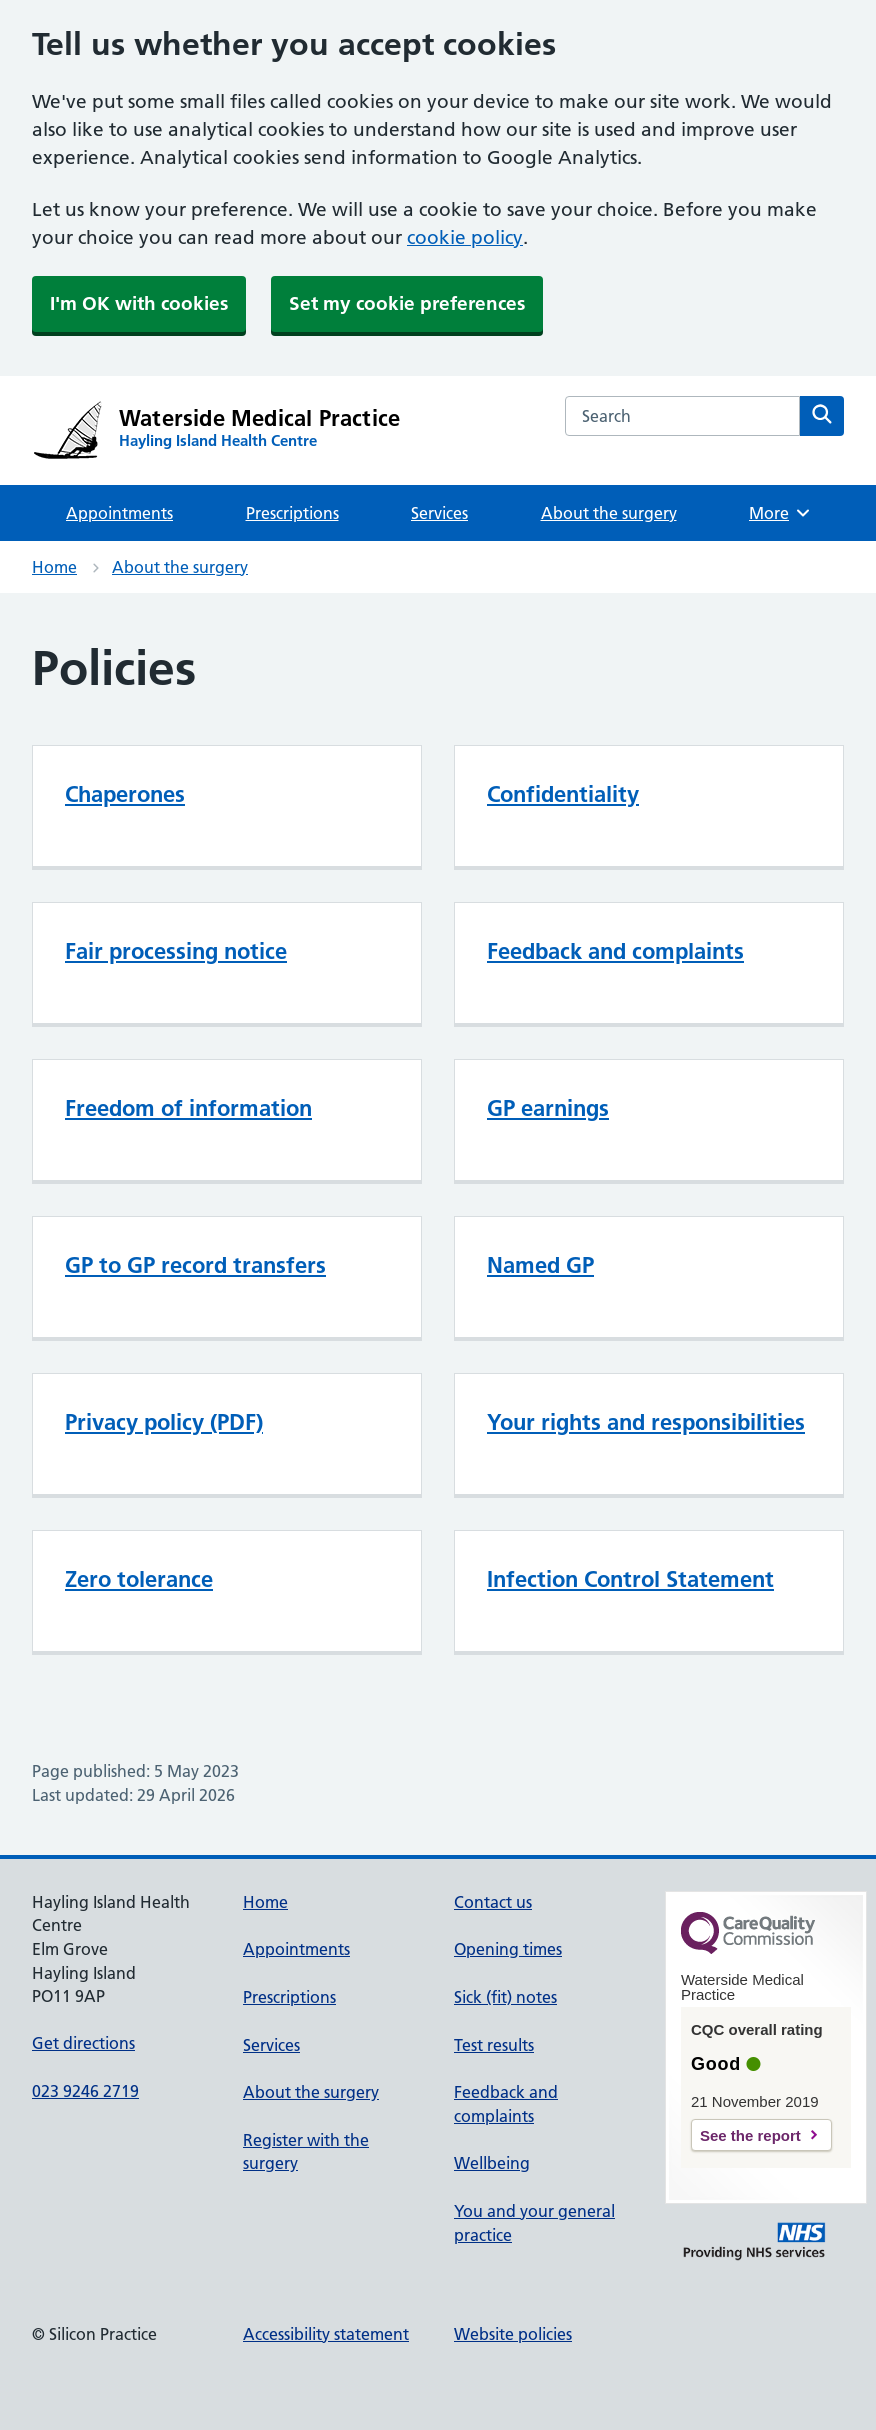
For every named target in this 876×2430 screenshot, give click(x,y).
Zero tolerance (139, 1579)
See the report (750, 2135)
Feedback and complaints (615, 951)
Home (54, 567)
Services (439, 513)
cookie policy (465, 237)
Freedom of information (188, 1108)
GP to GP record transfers (195, 1265)
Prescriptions (292, 513)
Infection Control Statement (630, 1579)
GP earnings (548, 1108)
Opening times (508, 1949)
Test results (494, 2045)
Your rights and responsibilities (646, 1422)
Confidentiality (563, 794)
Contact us (493, 1902)
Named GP (540, 1265)
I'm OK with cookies (139, 303)
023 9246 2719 (85, 2091)
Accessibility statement (326, 2334)
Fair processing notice (176, 951)
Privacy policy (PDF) (164, 1422)
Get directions (83, 2043)
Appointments (119, 513)
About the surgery (609, 513)
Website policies (513, 2334)
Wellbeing (492, 2163)
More (780, 513)
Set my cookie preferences (407, 303)
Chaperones (125, 794)
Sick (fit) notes (505, 1997)
